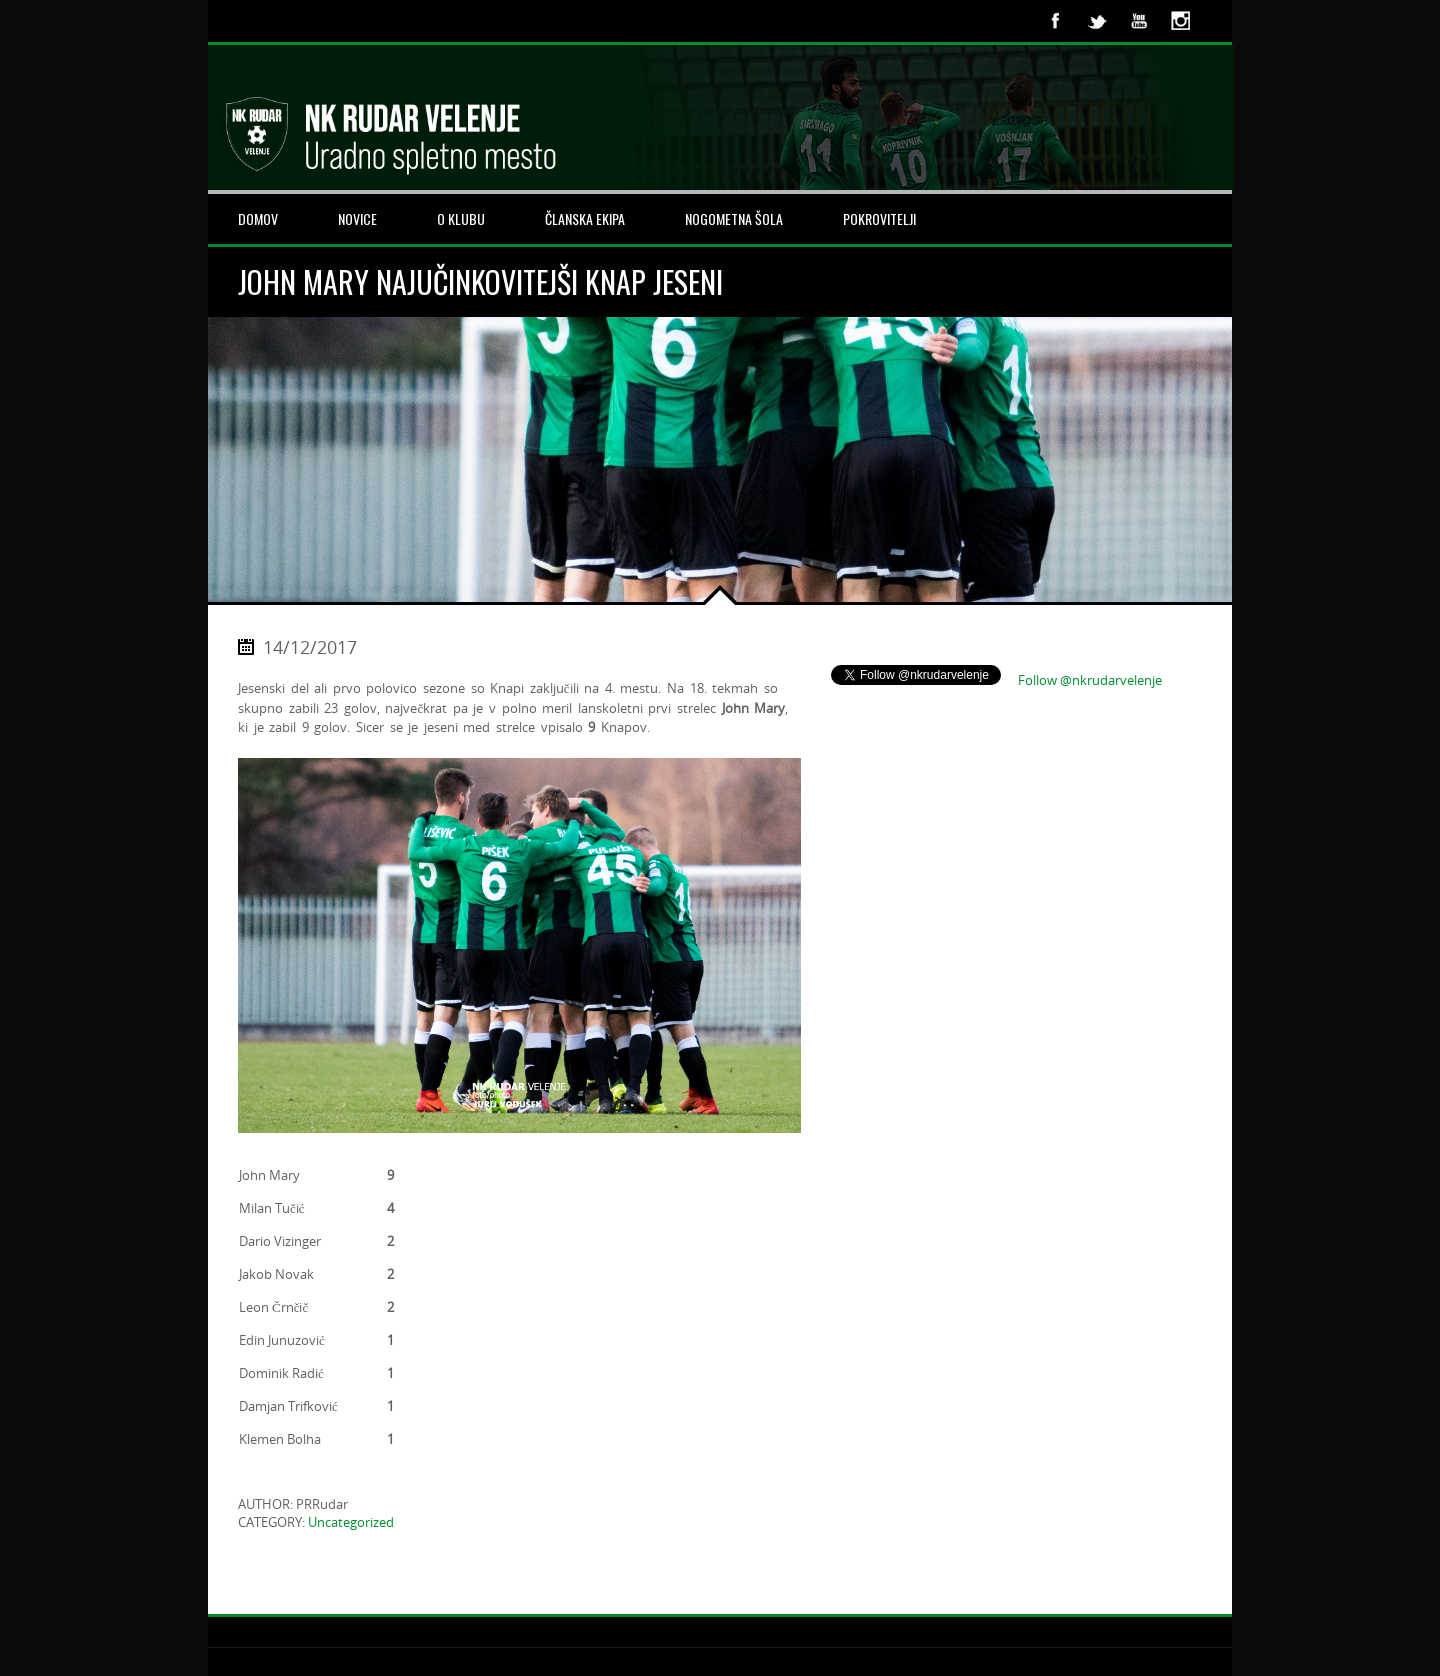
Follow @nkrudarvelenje (1090, 680)
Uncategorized (351, 1522)
